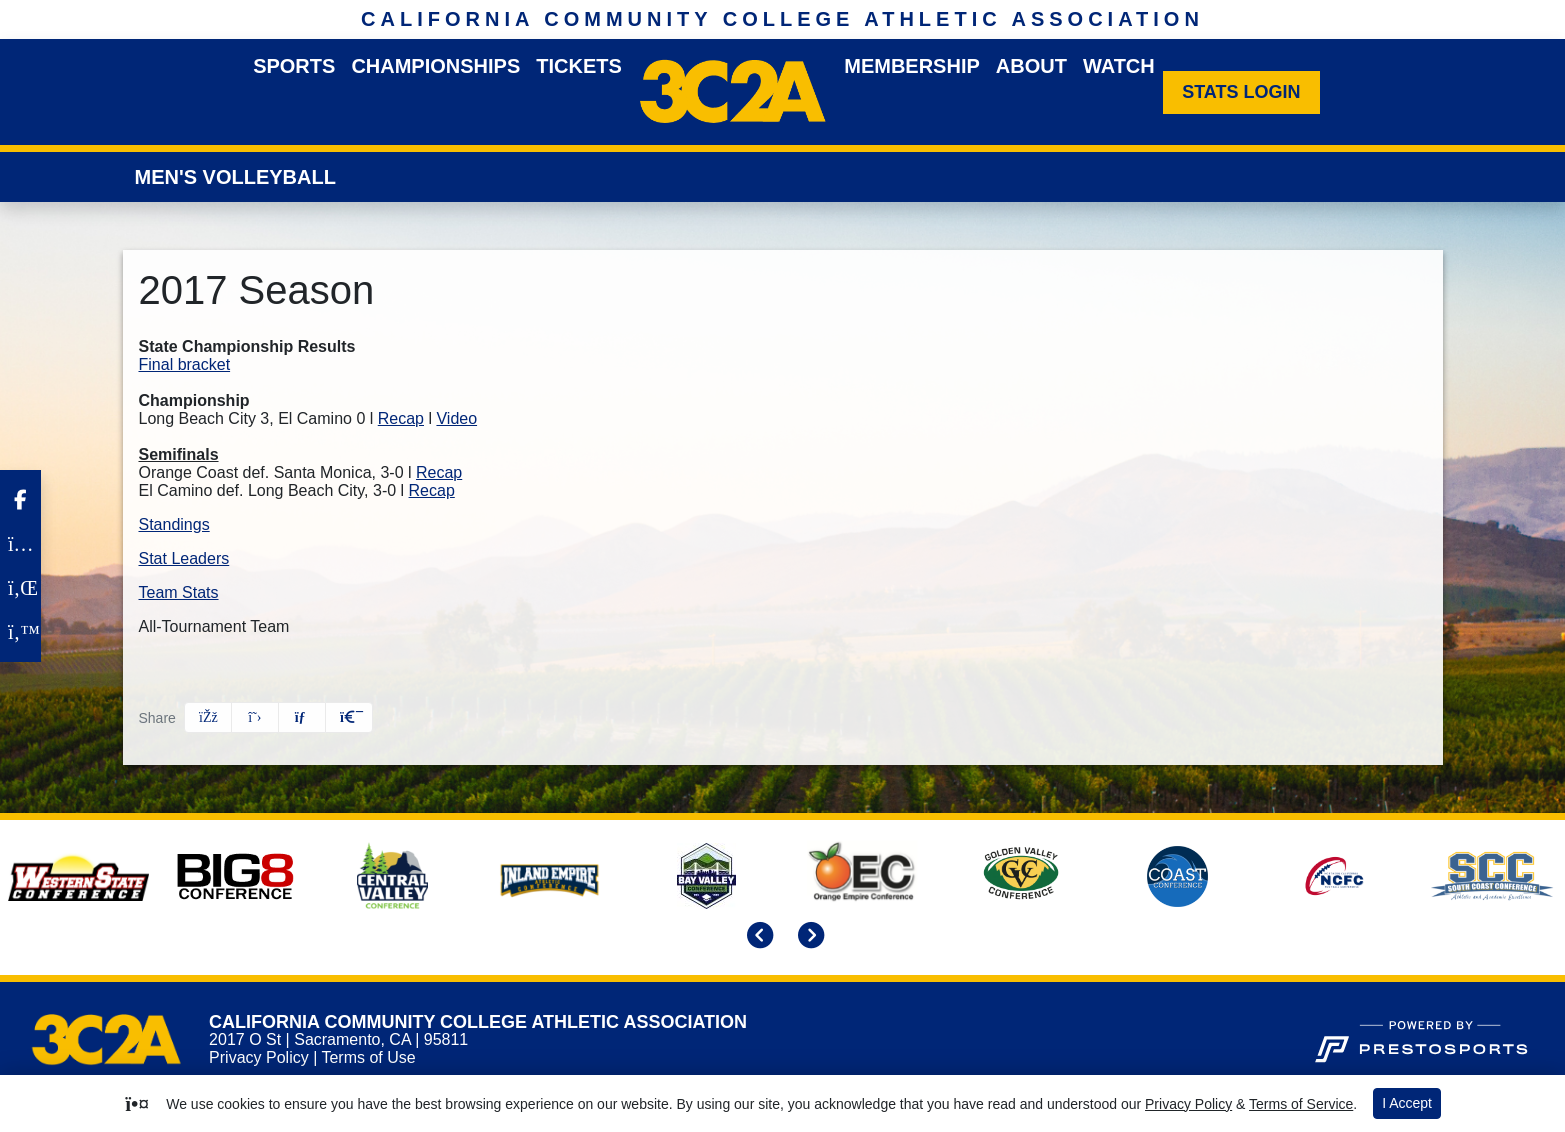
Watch (1119, 66)
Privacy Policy (259, 1057)
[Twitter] (20, 632)
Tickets (579, 66)
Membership (912, 66)
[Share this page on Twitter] (255, 717)
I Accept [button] (1407, 1103)
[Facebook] (20, 500)
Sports (294, 66)
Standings (174, 524)
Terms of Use (368, 1057)
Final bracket (185, 364)
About (1031, 66)
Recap (401, 418)
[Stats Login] (1241, 92)
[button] (349, 717)
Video (456, 418)
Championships (435, 66)
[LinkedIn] (20, 588)
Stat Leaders (184, 558)
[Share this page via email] (302, 717)
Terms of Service (1301, 1104)
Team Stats (179, 592)
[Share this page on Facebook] (208, 717)
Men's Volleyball (235, 177)
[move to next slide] (808, 937)
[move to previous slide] (757, 937)
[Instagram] (20, 544)
